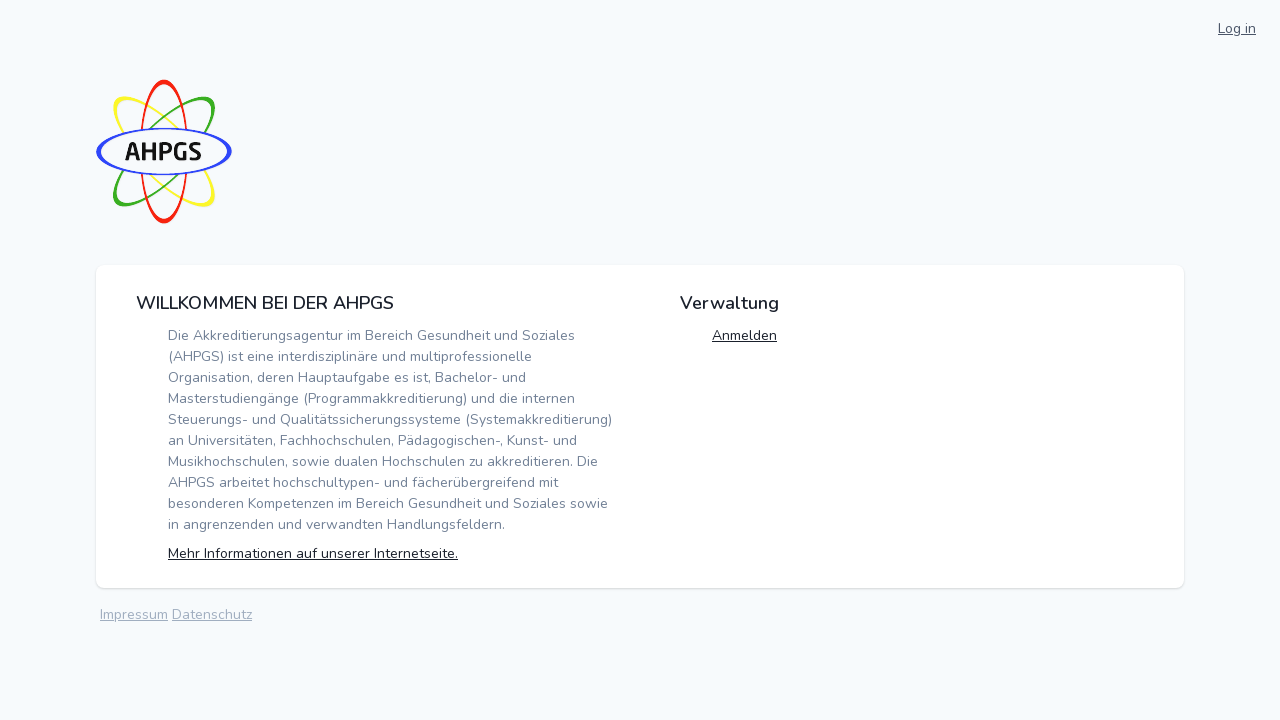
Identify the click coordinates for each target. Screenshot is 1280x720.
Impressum (134, 614)
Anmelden (744, 335)
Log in (1237, 28)
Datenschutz (212, 614)
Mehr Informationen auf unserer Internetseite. (313, 553)
